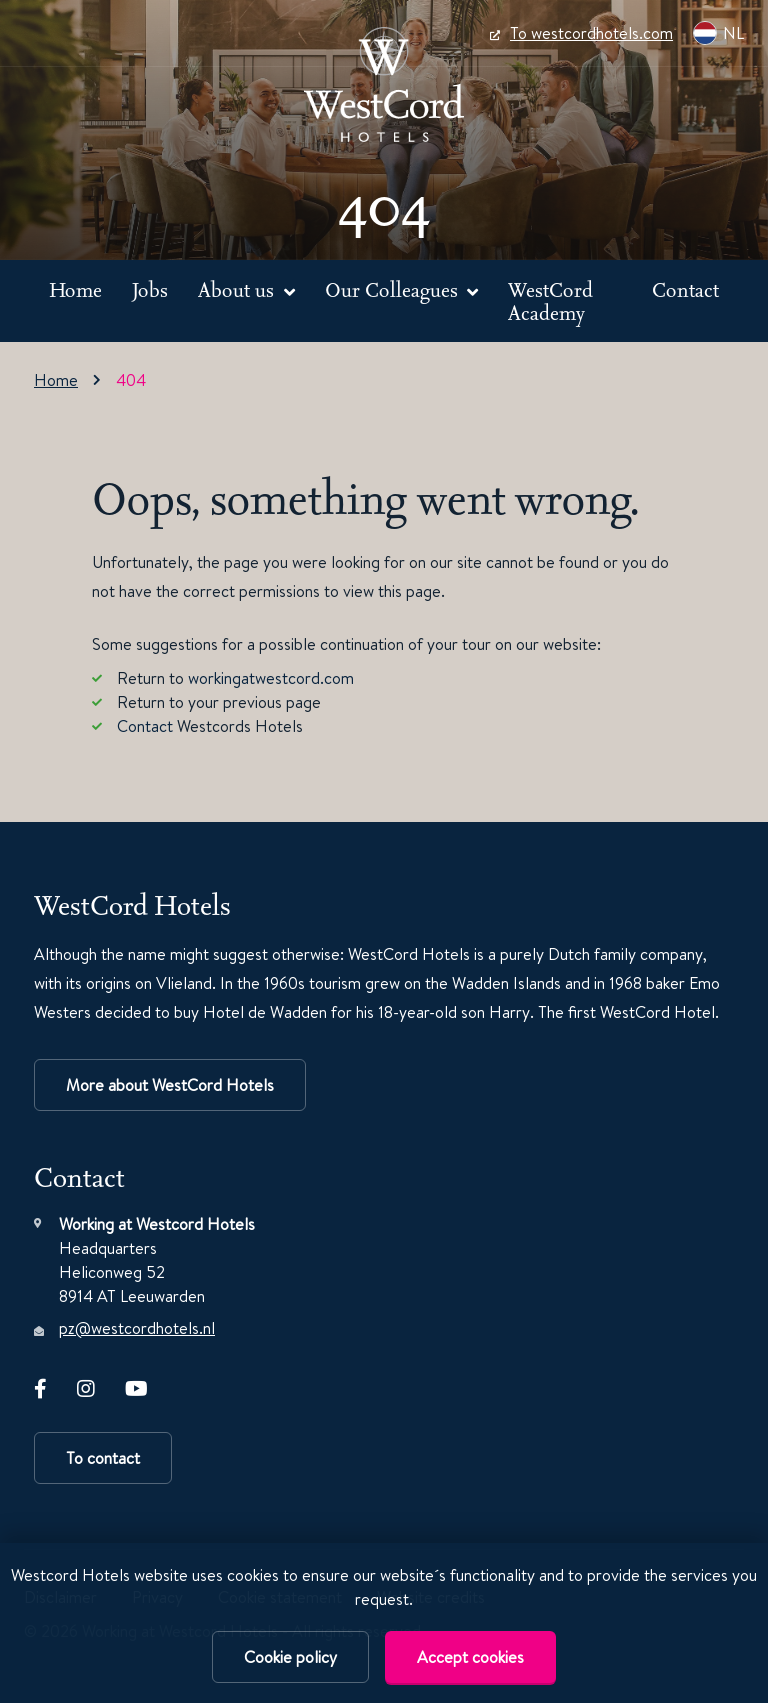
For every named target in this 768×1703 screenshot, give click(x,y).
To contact (103, 1458)
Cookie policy (290, 1657)
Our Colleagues (394, 289)
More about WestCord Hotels (170, 1085)
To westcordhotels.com (581, 33)
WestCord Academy (550, 301)
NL (718, 33)
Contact (685, 289)
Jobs (150, 289)
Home (75, 289)
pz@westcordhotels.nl (137, 1328)
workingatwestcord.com (271, 678)
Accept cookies (470, 1657)
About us (238, 289)
